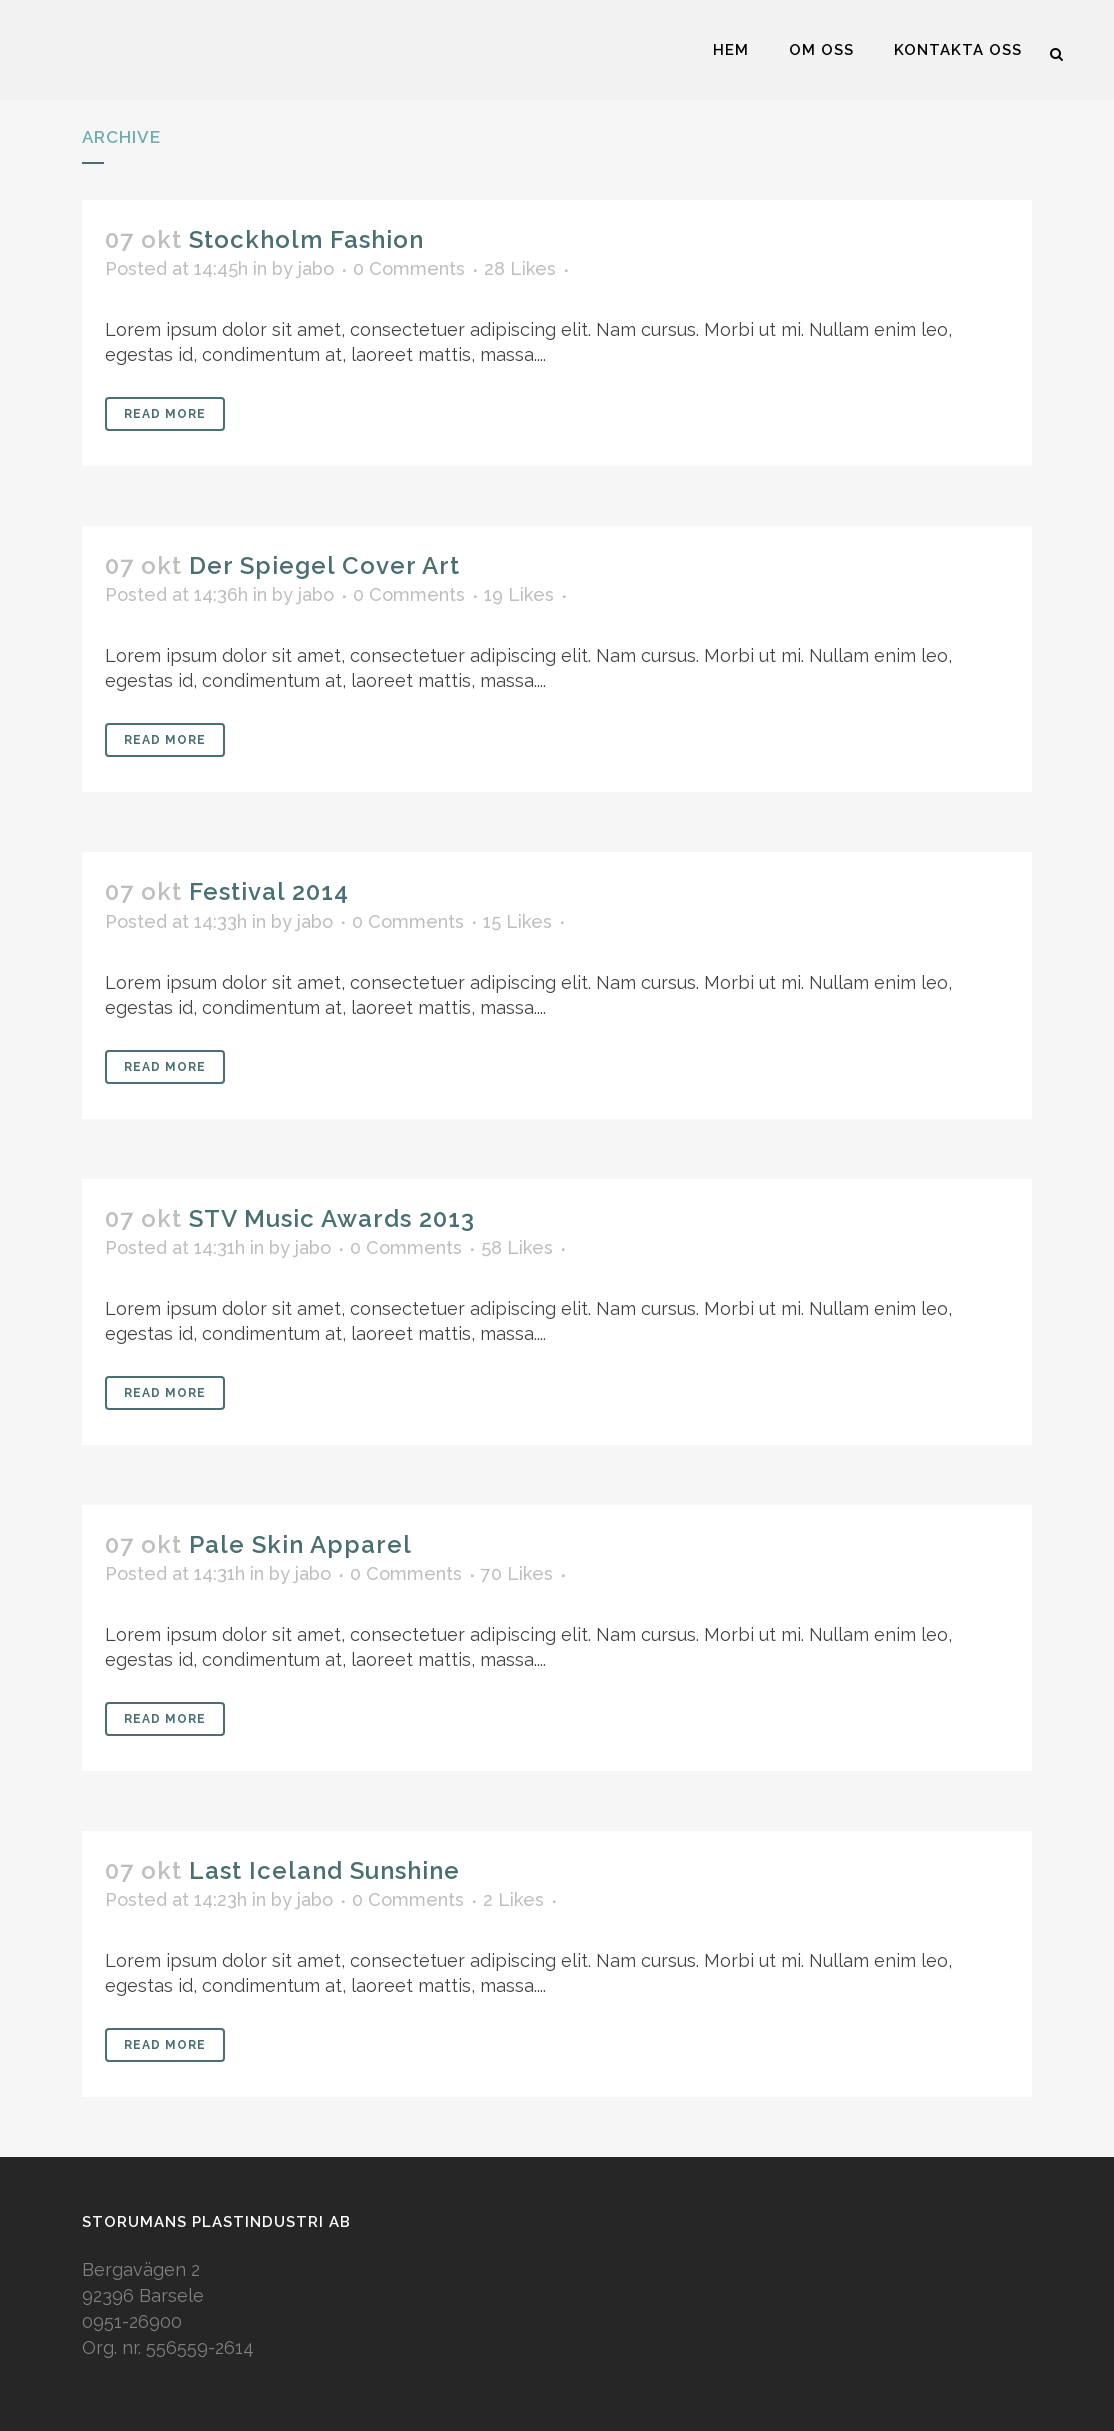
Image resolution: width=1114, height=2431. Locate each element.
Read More (165, 414)
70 (517, 1574)
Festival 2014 (269, 891)
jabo (316, 268)
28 (520, 269)
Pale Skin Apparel (300, 1544)
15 (517, 922)
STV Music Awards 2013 (332, 1218)
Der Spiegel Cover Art (324, 565)
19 (519, 595)
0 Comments (409, 268)
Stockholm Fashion (306, 239)
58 (517, 1248)
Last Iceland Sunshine (324, 1870)
